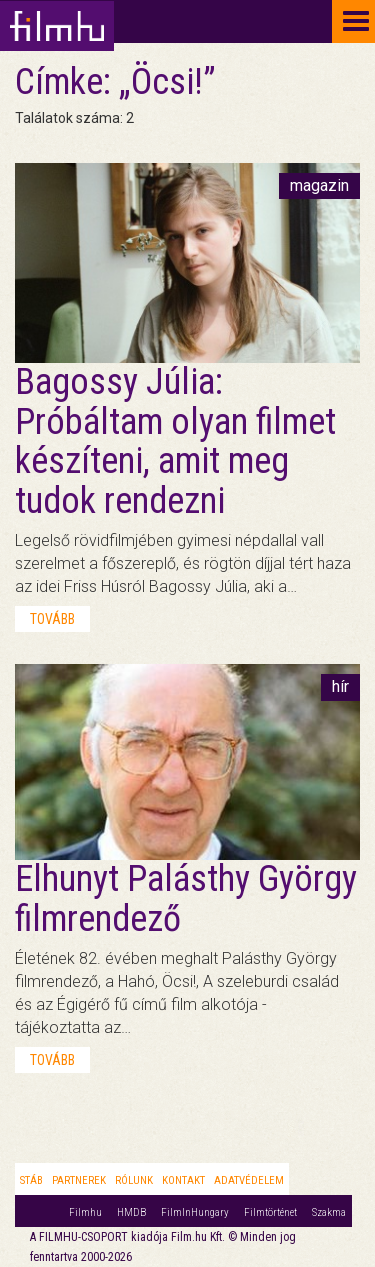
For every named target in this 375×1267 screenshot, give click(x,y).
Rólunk (134, 1180)
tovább (52, 619)
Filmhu (85, 1212)
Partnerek (79, 1180)
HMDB (131, 1212)
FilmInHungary (195, 1212)
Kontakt (183, 1180)
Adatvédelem (249, 1180)
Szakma (329, 1212)
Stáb (31, 1180)
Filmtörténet (270, 1212)
